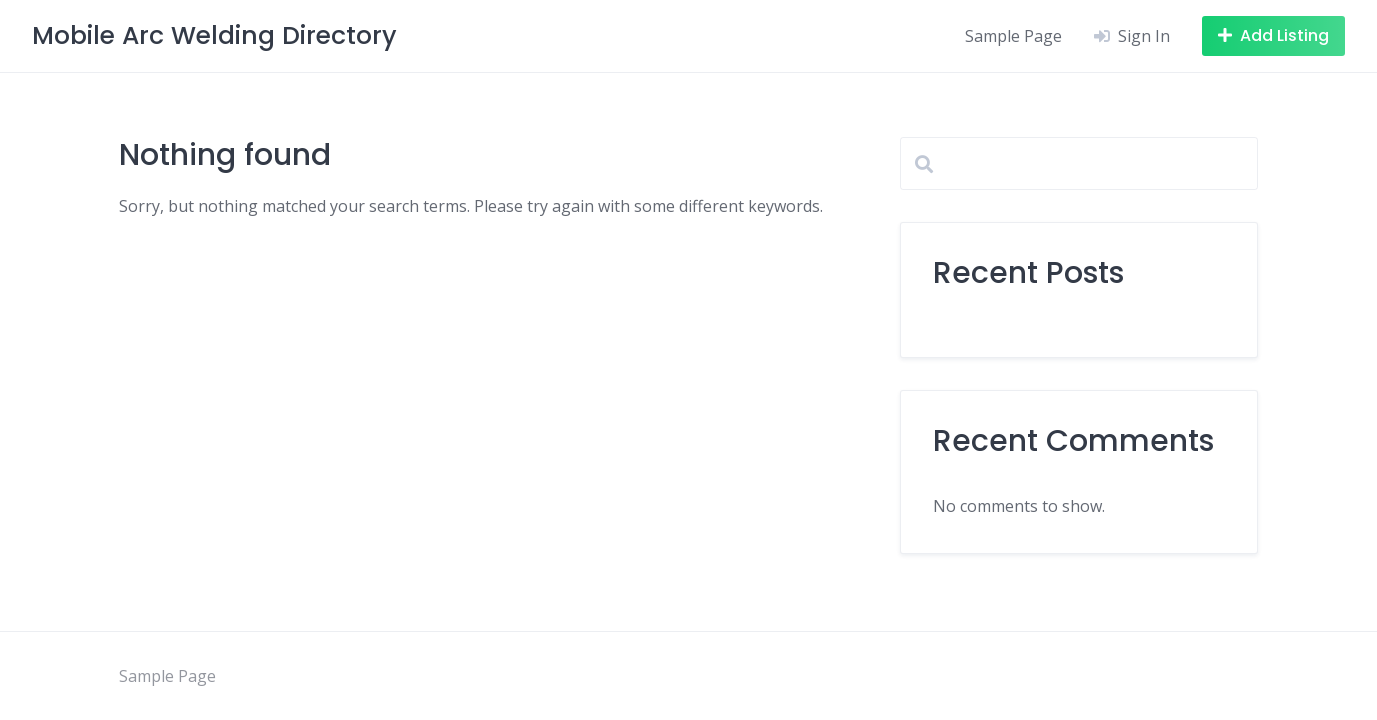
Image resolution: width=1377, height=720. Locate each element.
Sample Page (1013, 36)
